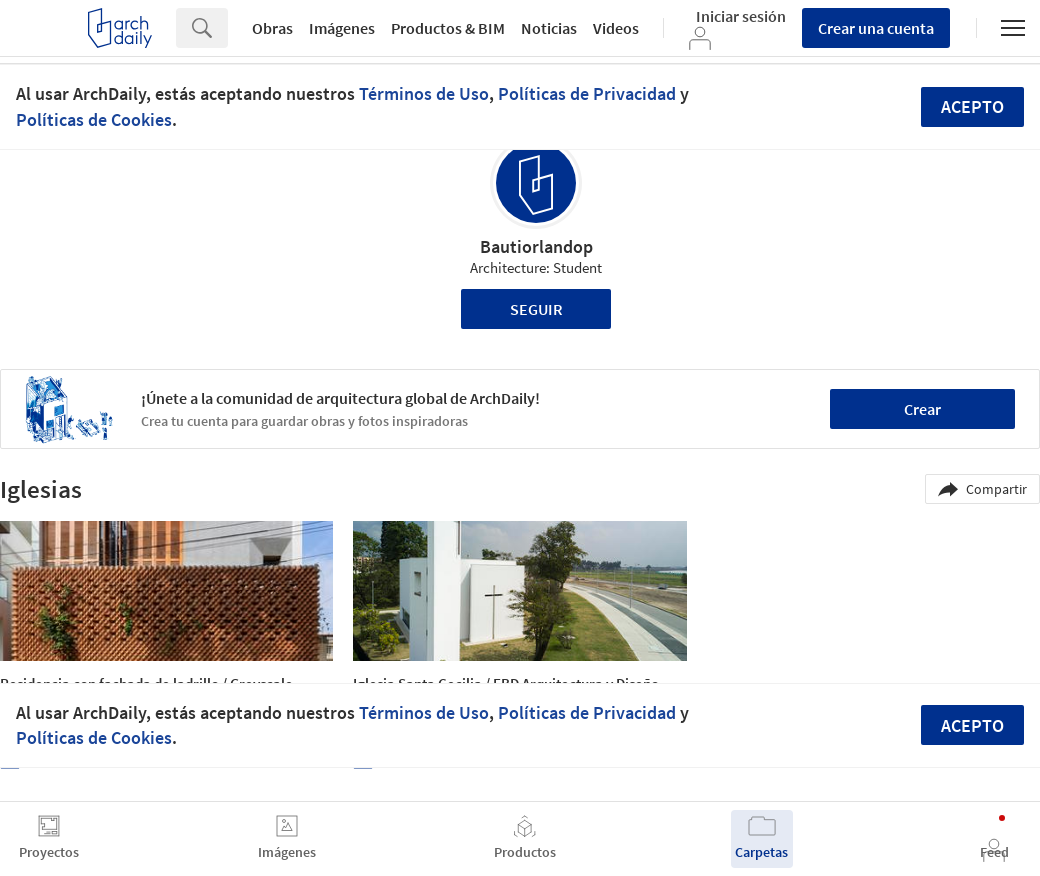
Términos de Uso (424, 93)
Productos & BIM (448, 28)
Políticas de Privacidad (587, 93)
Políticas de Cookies (94, 119)
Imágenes (342, 28)
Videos (616, 28)
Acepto (972, 106)
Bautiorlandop (536, 246)
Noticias (549, 28)
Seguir (536, 309)
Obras (272, 28)
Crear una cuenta (876, 28)
